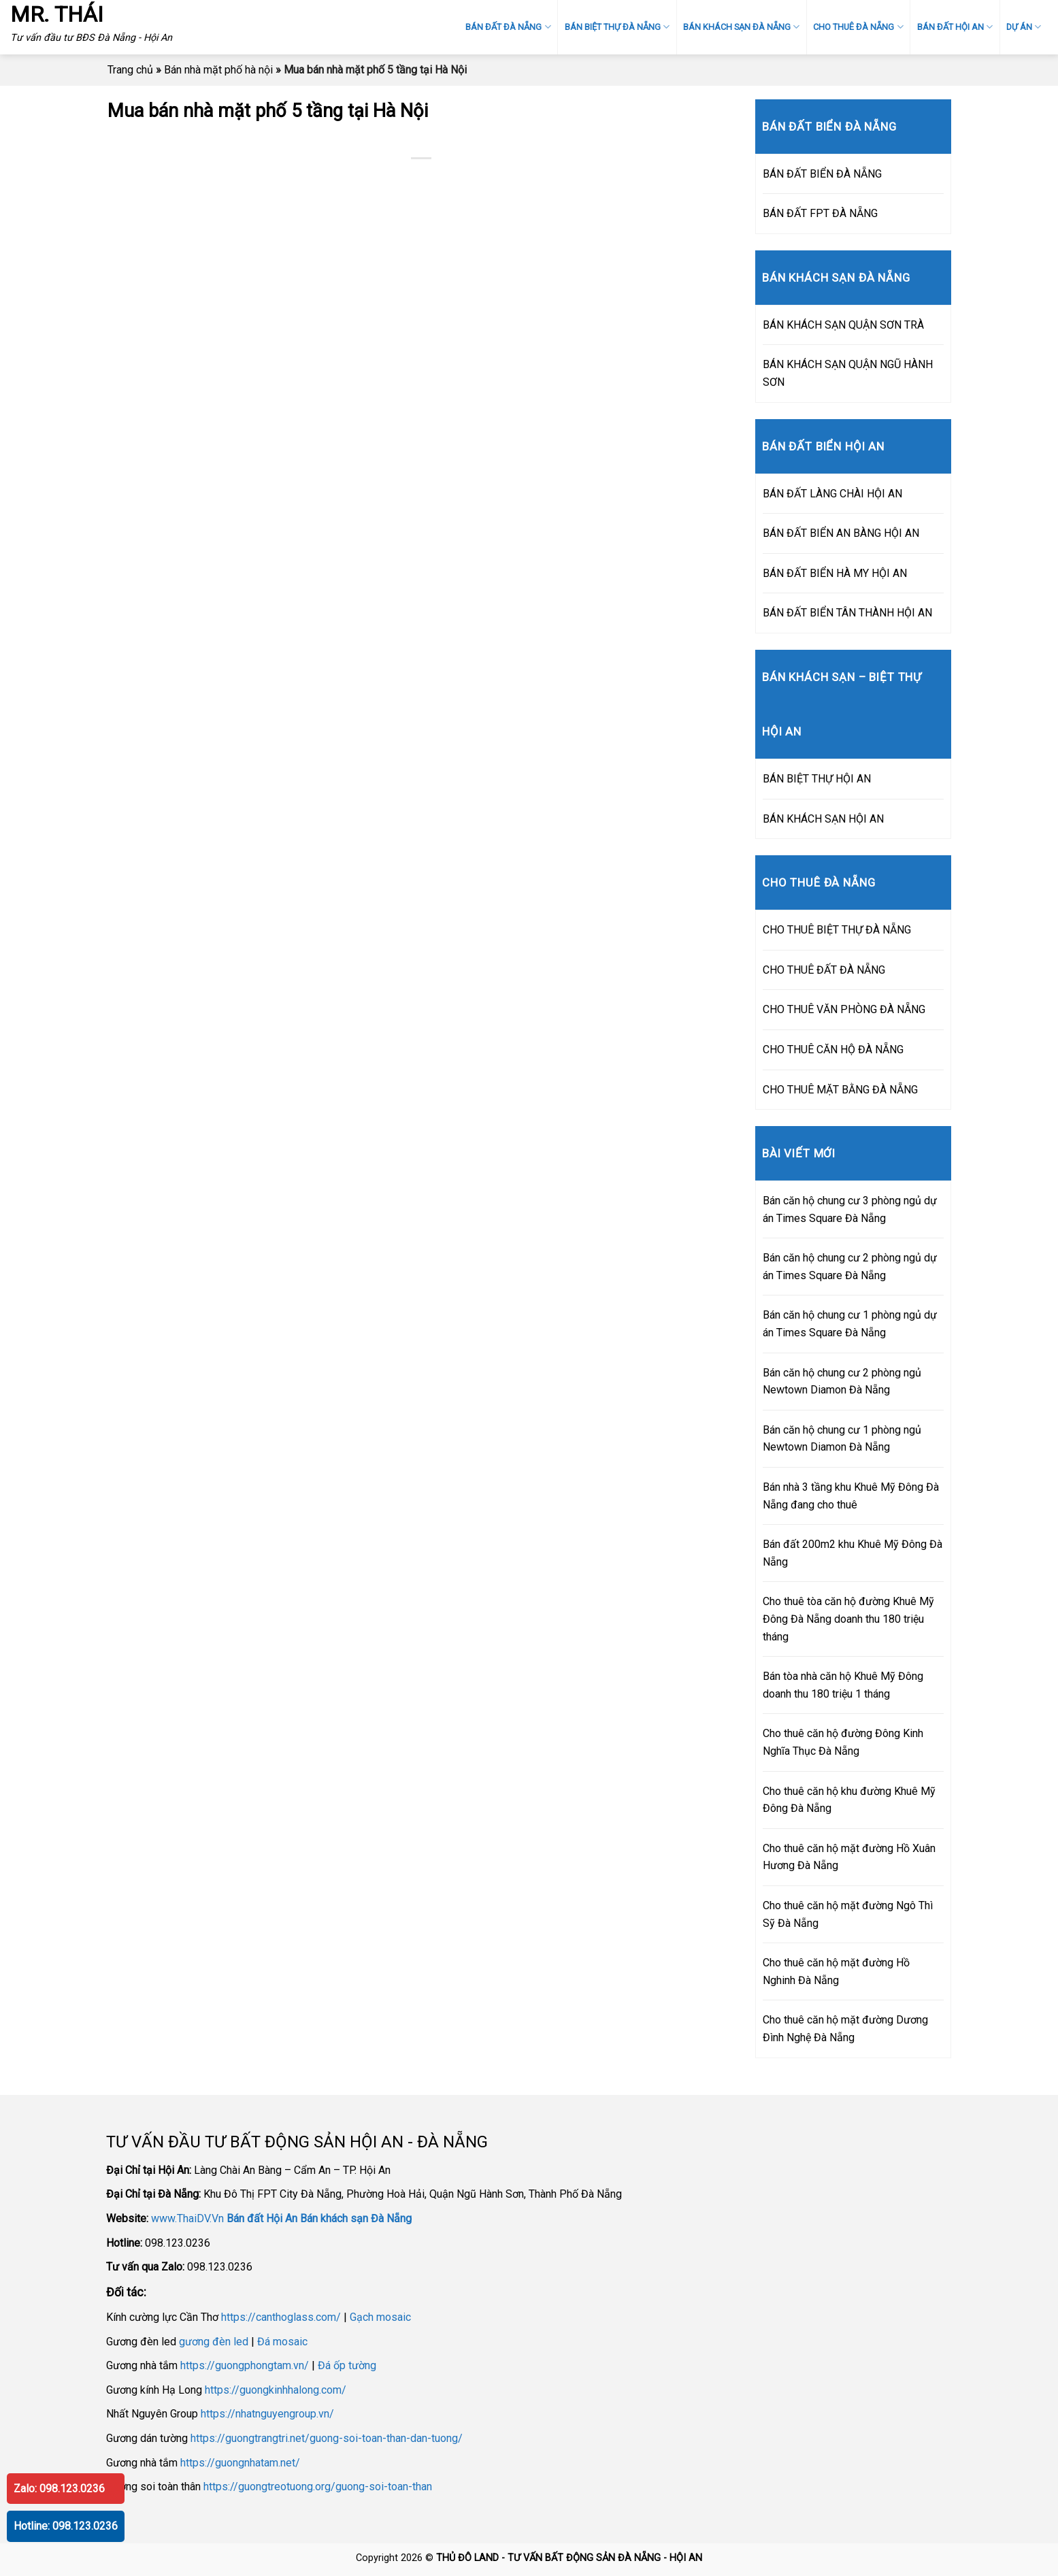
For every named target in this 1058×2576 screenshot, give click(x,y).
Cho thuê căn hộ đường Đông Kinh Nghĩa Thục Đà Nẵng (843, 1742)
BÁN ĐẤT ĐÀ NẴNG (507, 26)
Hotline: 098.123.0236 (66, 2526)
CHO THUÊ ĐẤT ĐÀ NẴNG (824, 969)
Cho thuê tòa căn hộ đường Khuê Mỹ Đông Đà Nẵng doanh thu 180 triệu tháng (848, 1618)
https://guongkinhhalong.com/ (275, 2389)
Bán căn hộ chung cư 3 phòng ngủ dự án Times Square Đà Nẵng (850, 1209)
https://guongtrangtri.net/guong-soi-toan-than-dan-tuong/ (327, 2438)
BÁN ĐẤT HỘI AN (955, 26)
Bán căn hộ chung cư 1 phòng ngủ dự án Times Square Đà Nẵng (850, 1323)
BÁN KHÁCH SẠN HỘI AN (823, 818)
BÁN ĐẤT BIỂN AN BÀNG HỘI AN (841, 533)
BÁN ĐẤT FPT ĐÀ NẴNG (820, 213)
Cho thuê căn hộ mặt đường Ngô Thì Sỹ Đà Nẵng (848, 1914)
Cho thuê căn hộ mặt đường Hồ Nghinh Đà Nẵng (836, 1971)
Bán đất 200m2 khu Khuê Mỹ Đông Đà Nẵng (852, 1553)
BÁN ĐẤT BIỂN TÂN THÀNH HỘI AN (847, 612)
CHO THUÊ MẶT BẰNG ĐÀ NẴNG (840, 1089)
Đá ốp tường (347, 2365)
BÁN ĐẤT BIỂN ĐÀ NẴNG (822, 173)
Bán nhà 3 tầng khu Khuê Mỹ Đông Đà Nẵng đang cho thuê (851, 1496)
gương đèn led (213, 2341)
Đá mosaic (282, 2341)
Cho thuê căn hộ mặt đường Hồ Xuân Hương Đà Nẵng (849, 1857)
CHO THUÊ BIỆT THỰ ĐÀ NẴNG (837, 929)
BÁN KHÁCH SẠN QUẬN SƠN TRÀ (843, 324)
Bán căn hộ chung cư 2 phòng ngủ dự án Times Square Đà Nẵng (850, 1266)
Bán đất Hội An (262, 2218)
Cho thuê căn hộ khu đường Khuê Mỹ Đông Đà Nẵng (849, 1800)
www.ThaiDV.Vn (187, 2218)
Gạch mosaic (380, 2317)
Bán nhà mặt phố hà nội (218, 69)
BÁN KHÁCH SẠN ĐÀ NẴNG (741, 26)
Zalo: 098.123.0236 (59, 2488)
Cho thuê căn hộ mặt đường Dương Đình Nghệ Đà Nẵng (845, 2028)
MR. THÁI (56, 14)
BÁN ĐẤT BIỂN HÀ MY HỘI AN (835, 573)
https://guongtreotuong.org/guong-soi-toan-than (317, 2486)
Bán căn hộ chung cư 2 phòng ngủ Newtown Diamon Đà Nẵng (842, 1381)
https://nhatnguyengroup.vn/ (267, 2413)
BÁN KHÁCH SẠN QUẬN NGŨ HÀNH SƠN (848, 373)
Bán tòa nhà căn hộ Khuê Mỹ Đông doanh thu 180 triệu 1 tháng (843, 1685)
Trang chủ (130, 69)
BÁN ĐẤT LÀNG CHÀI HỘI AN (832, 493)
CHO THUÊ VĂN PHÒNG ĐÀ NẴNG (844, 1009)
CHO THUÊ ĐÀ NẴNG (858, 26)
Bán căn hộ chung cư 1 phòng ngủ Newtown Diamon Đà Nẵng (842, 1438)
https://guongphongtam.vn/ (244, 2365)
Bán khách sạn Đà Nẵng (356, 2218)
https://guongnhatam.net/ (240, 2462)
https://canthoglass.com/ (281, 2317)
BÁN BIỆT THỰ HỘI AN (817, 778)
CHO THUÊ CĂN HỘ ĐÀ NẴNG (833, 1049)
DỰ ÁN (1023, 26)
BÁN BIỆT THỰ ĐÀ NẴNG (617, 26)
